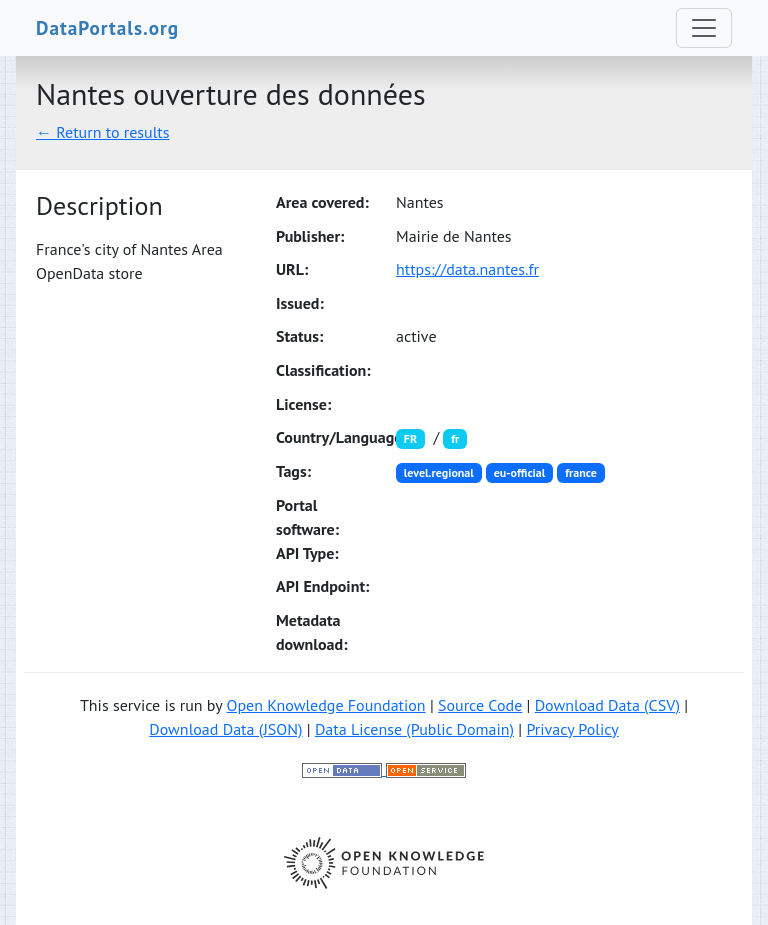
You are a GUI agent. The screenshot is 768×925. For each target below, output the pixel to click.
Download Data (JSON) (225, 729)
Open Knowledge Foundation (325, 705)
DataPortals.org (107, 27)
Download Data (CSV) (607, 705)
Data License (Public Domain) (414, 729)
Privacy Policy (572, 729)
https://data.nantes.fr (467, 269)
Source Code (480, 705)
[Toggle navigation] (704, 28)
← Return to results (103, 132)
